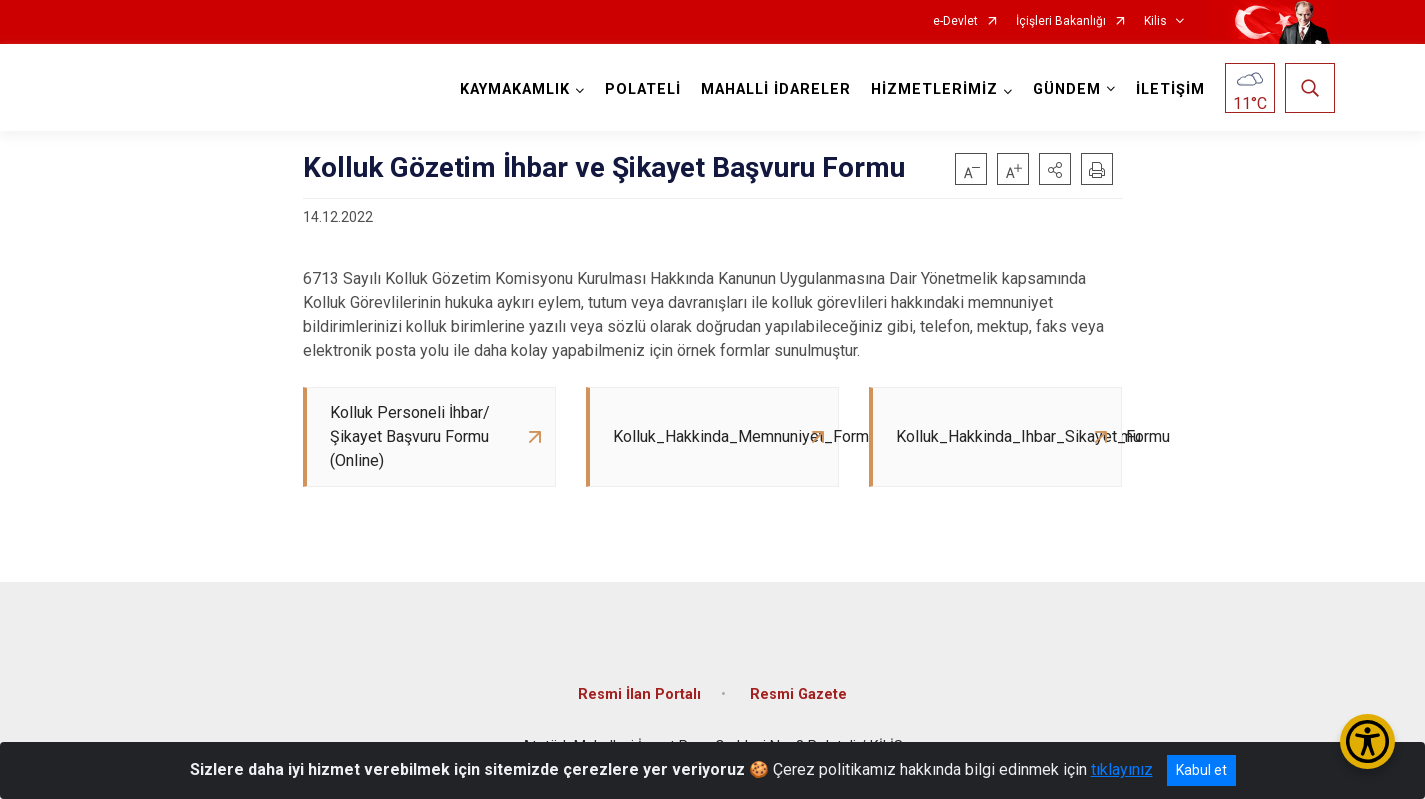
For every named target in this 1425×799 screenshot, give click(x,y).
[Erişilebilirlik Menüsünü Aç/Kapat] (1367, 741)
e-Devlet (955, 21)
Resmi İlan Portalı (639, 694)
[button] (1055, 169)
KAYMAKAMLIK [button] (515, 89)
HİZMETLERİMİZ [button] (934, 89)
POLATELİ (643, 89)
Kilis (1155, 21)
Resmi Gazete (798, 694)
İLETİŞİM (1170, 89)
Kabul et (1201, 770)
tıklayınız (1122, 769)
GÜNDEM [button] (1067, 89)
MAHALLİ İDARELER (776, 89)
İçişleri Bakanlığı (1061, 21)
